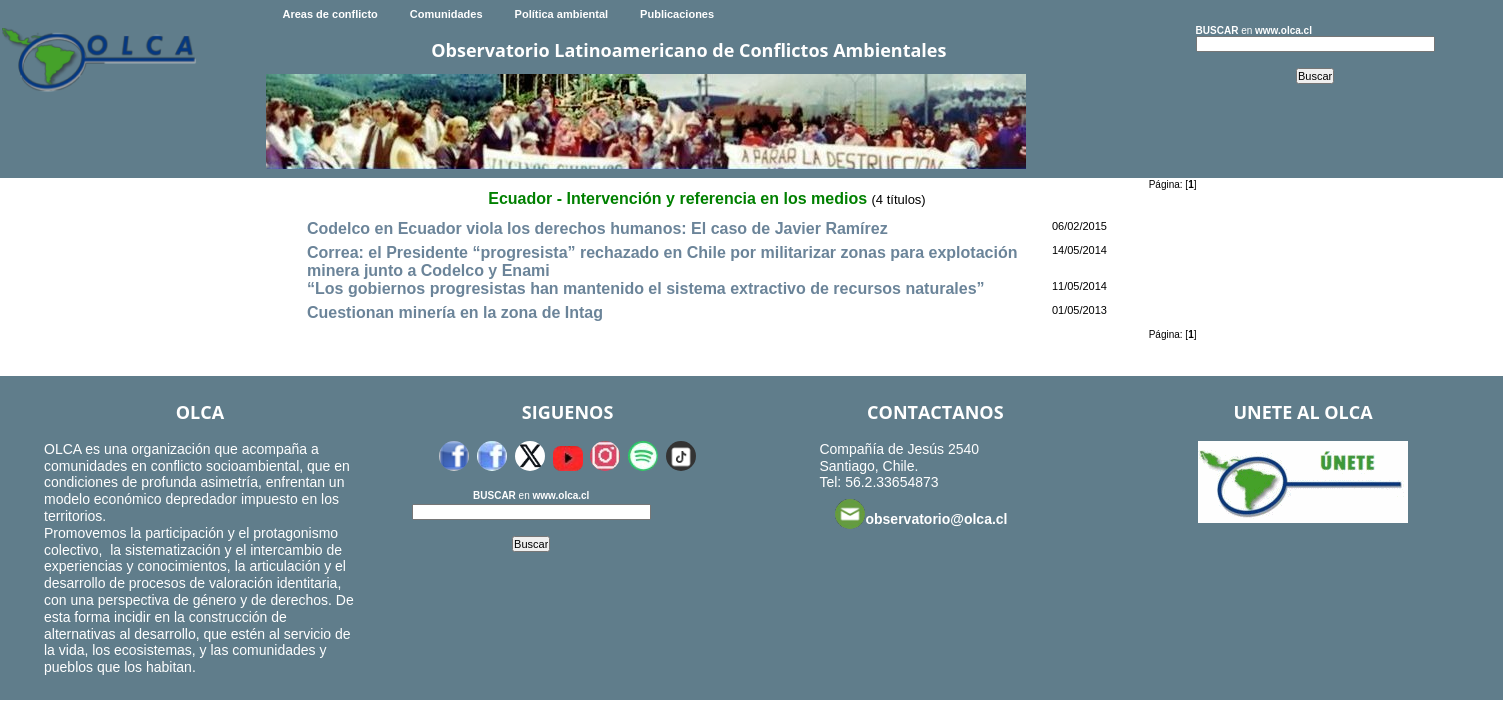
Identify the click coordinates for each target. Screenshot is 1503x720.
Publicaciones (677, 14)
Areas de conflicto (329, 14)
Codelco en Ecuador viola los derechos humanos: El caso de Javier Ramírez (597, 228)
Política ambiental (562, 14)
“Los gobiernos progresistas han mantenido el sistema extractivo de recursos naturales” (646, 288)
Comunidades (446, 14)
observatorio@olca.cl (921, 514)
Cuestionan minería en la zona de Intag (455, 312)
